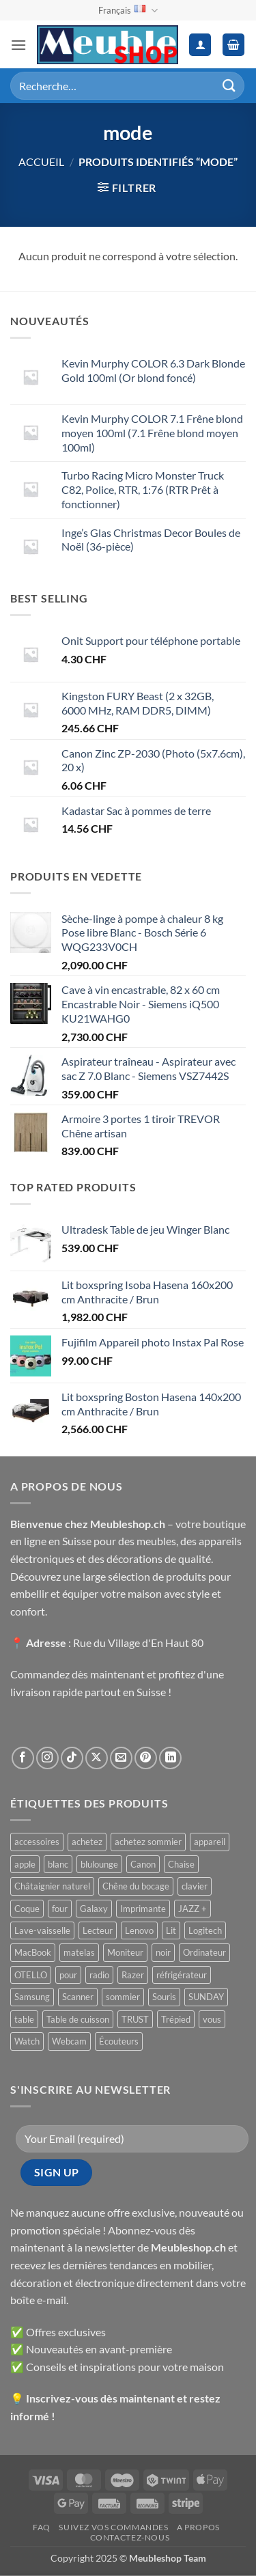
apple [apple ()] (24, 1864)
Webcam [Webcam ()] (69, 2041)
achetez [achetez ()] (87, 1841)
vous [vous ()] (212, 2019)
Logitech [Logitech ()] (205, 1930)
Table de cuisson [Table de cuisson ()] (77, 2019)
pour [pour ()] (68, 1974)
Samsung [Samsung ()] (32, 1996)
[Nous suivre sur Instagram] (47, 1758)
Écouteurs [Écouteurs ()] (119, 2041)
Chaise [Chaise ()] (181, 1864)
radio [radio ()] (99, 1974)
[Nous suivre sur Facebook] (23, 1758)
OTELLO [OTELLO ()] (30, 1974)
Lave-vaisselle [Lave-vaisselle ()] (42, 1930)
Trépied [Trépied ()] (175, 2019)
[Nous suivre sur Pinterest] (145, 1758)
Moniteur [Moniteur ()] (125, 1952)
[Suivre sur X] (96, 1758)
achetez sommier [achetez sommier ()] (148, 1841)
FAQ (42, 2527)
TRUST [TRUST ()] (135, 2019)
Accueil (41, 161)
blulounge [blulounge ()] (99, 1864)
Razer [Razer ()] (133, 1974)
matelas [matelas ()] (79, 1952)
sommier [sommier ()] (123, 1996)
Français (128, 10)
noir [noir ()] (163, 1952)
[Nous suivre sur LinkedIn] (170, 1758)
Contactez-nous (130, 2537)
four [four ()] (60, 1908)
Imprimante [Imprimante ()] (143, 1908)
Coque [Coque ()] (27, 1908)
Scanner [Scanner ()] (78, 1996)
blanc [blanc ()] (58, 1864)
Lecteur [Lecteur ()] (98, 1930)
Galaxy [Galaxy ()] (94, 1908)
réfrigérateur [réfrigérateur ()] (181, 1974)
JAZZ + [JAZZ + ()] (192, 1908)
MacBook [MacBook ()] (32, 1952)
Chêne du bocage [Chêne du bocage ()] (135, 1886)
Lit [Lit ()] (171, 1930)
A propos (198, 2527)
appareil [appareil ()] (209, 1841)
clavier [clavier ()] (195, 1886)
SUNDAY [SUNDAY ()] (206, 1996)
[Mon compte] (200, 44)
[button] (18, 44)
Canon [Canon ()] (143, 1864)
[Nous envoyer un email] (121, 1758)
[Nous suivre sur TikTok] (72, 1758)
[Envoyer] (229, 85)
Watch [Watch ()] (27, 2041)
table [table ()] (24, 2019)
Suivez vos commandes (113, 2527)
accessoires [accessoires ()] (36, 1841)
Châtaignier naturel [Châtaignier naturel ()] (52, 1886)
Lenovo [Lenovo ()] (139, 1930)
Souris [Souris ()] (164, 1996)
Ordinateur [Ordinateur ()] (204, 1952)
